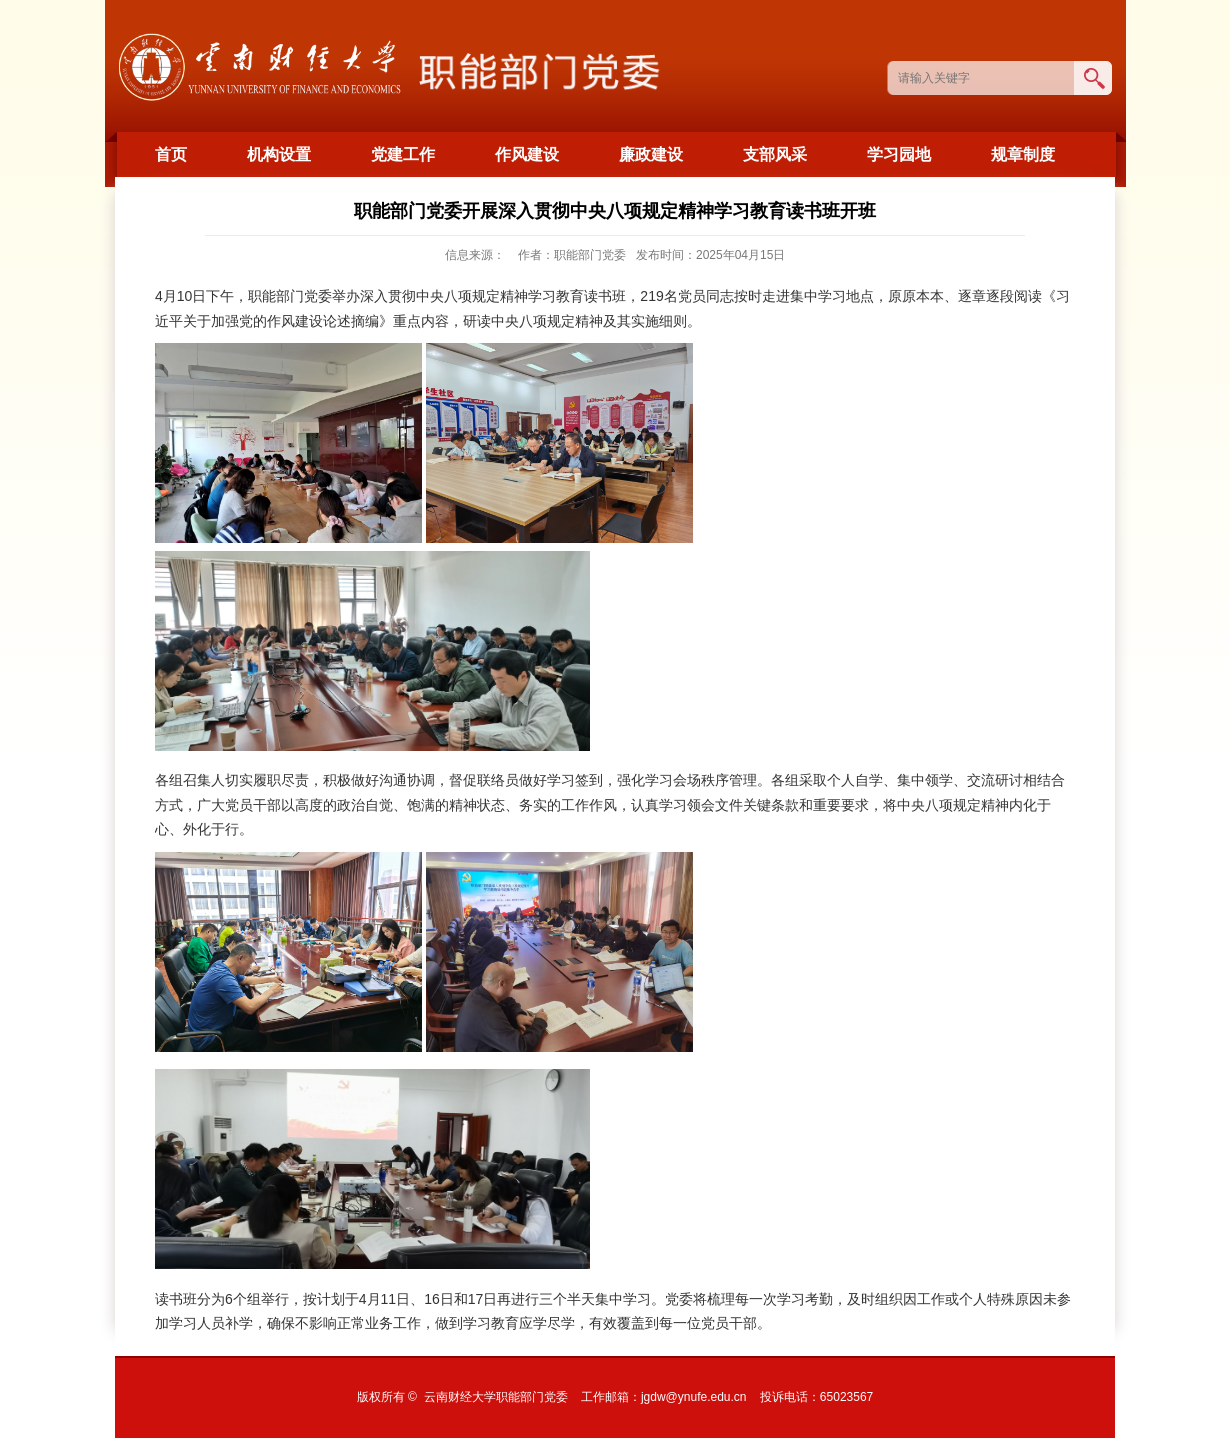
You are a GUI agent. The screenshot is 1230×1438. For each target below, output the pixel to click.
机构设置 (279, 154)
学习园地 (899, 154)
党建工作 (403, 154)
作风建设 (527, 154)
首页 (171, 154)
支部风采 (775, 154)
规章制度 (1023, 154)
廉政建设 (651, 154)
